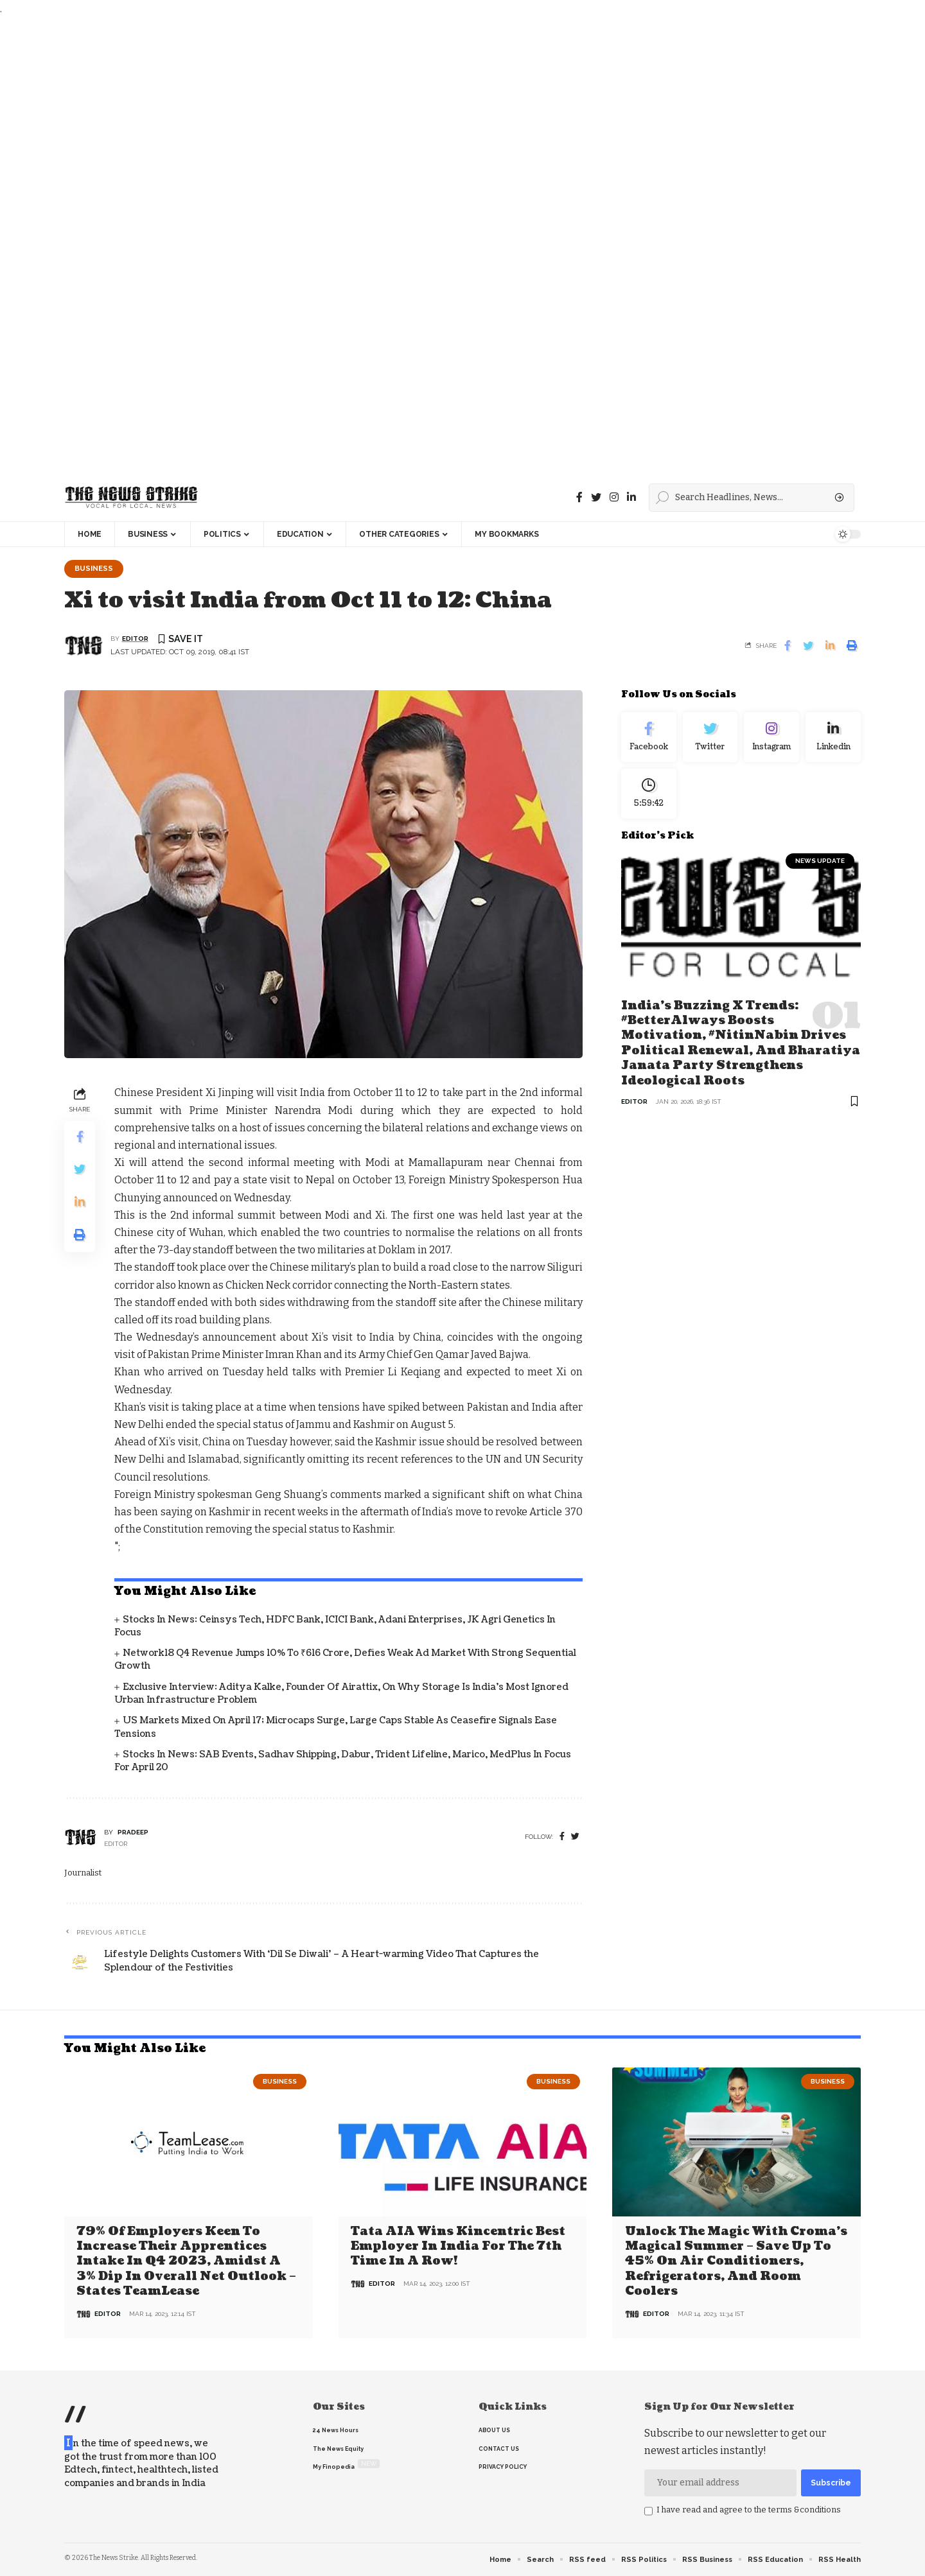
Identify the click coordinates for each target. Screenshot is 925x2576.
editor (135, 638)
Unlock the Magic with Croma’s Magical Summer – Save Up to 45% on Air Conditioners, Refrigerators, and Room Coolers (736, 2262)
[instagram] (614, 497)
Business (94, 568)
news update (820, 860)
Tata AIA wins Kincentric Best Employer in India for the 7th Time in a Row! (458, 2247)
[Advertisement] (385, 245)
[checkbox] (648, 2511)
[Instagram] (771, 737)
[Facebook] (579, 497)
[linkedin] (631, 497)
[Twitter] (596, 497)
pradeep (133, 1832)
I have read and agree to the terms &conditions (748, 2509)
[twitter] (575, 1836)
